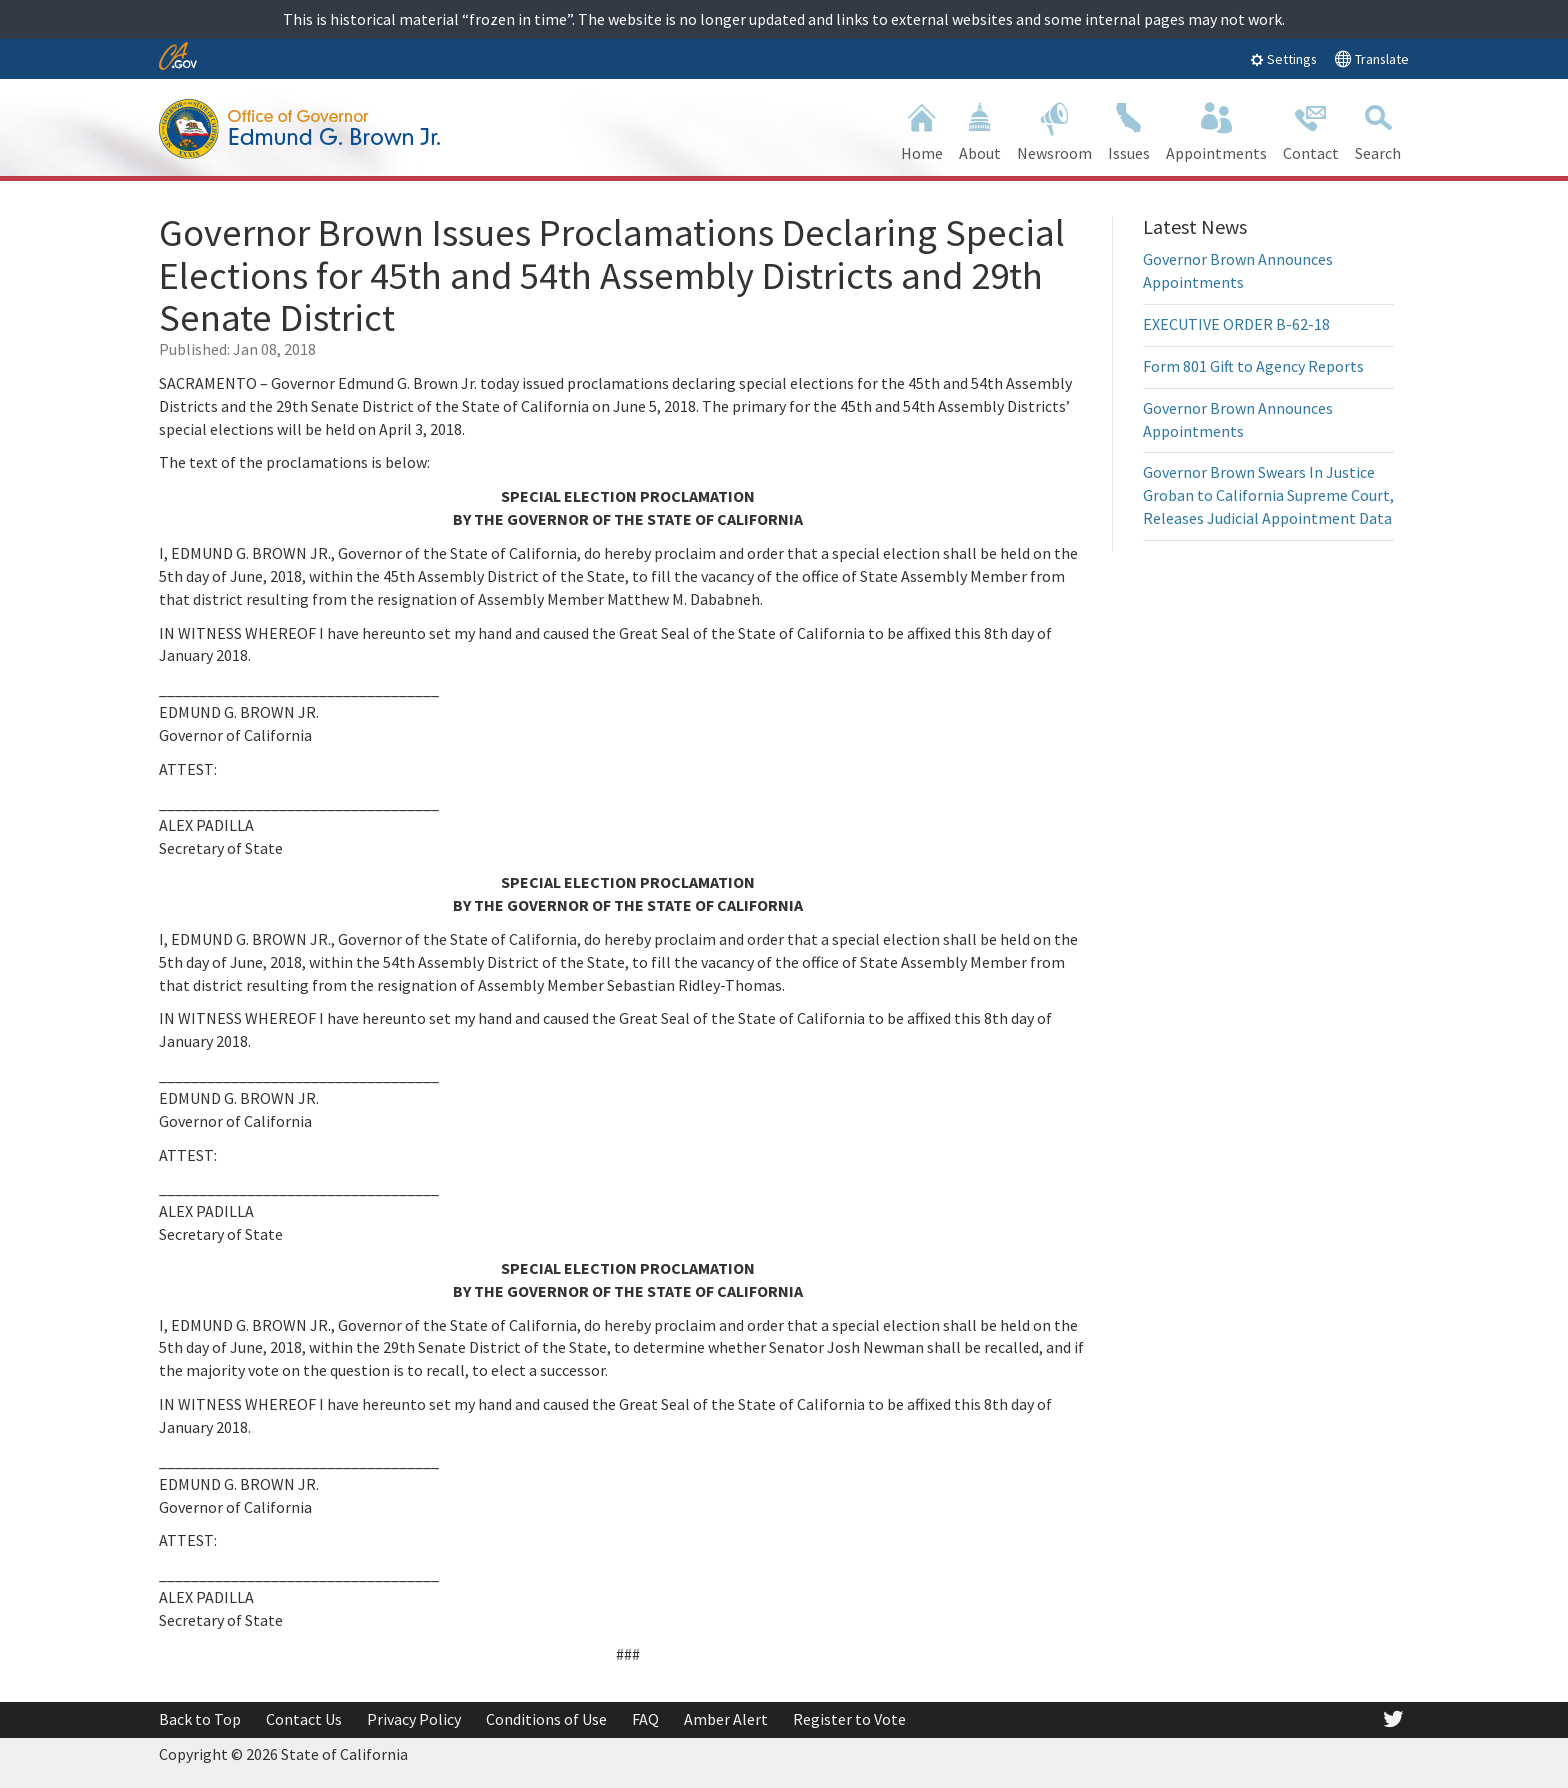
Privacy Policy (414, 1719)
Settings (1283, 59)
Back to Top (200, 1719)
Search (1378, 129)
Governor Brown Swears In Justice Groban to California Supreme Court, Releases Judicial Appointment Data (1268, 495)
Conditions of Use (546, 1719)
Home (922, 129)
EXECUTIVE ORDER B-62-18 (1236, 324)
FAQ (645, 1719)
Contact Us (304, 1719)
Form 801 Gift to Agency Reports (1253, 366)
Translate (1371, 58)
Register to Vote (849, 1719)
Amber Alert (726, 1719)
